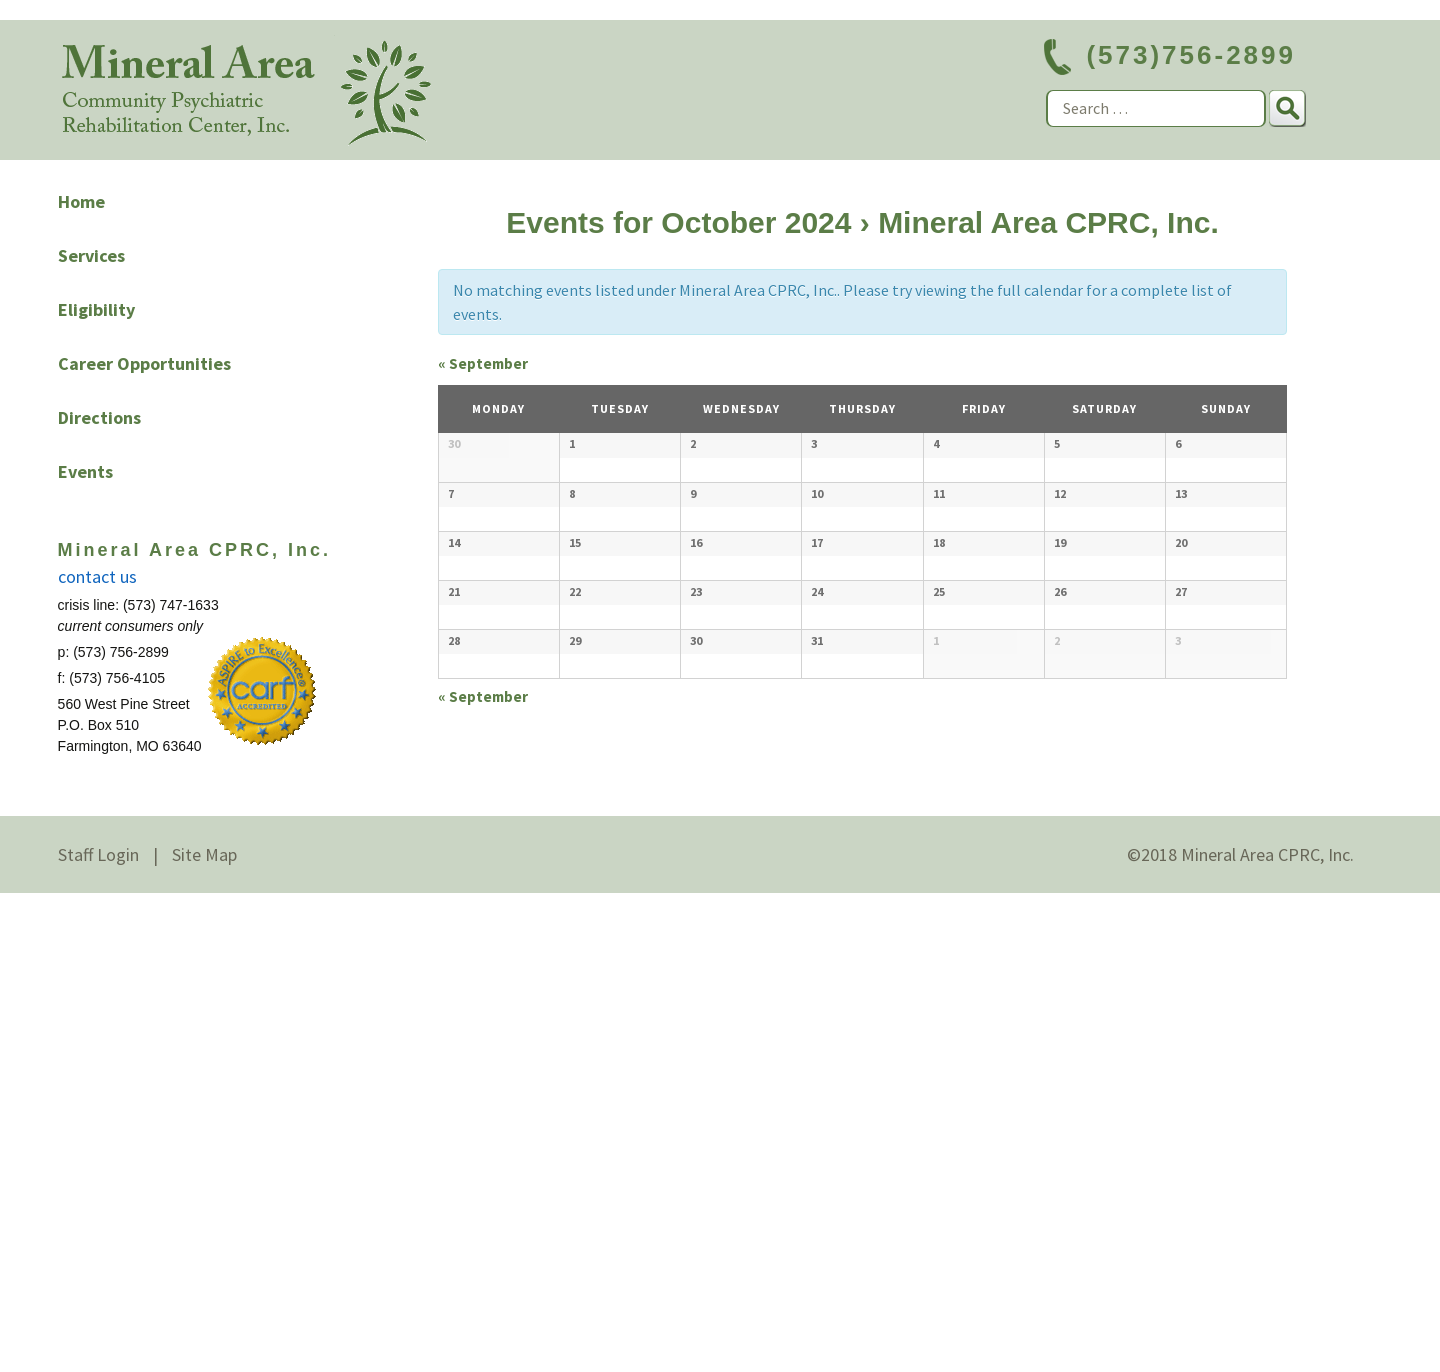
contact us (97, 576)
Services (91, 255)
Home (81, 201)
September (483, 363)
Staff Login (98, 1333)
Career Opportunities (144, 363)
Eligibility (96, 309)
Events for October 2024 (678, 222)
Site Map (204, 1333)
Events (85, 471)
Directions (99, 417)
